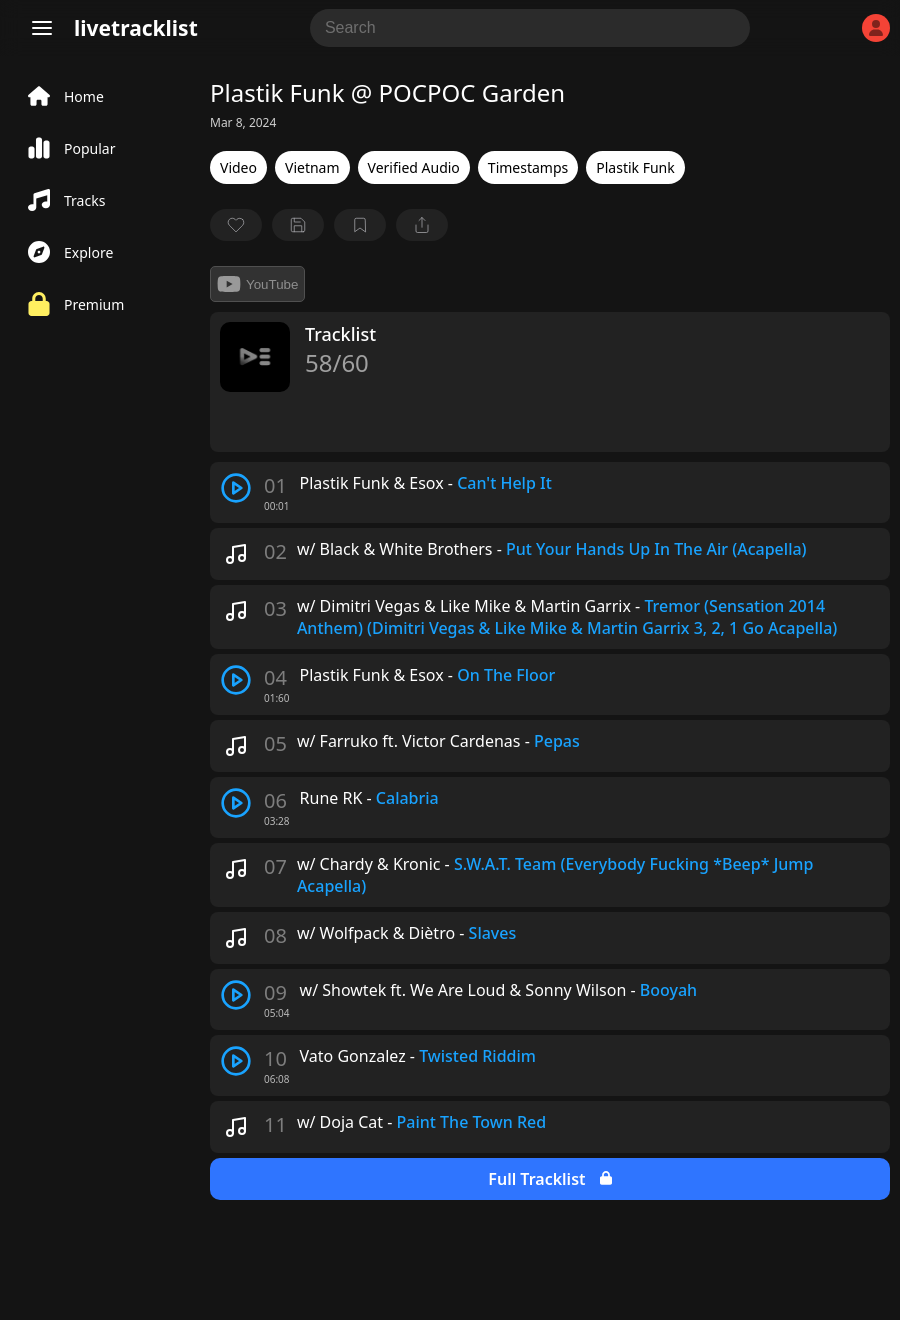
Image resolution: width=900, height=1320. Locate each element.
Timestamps (528, 167)
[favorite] (236, 225)
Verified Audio (414, 167)
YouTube (257, 284)
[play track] (236, 488)
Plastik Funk (635, 167)
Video (238, 167)
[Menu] (42, 28)
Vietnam (312, 167)
